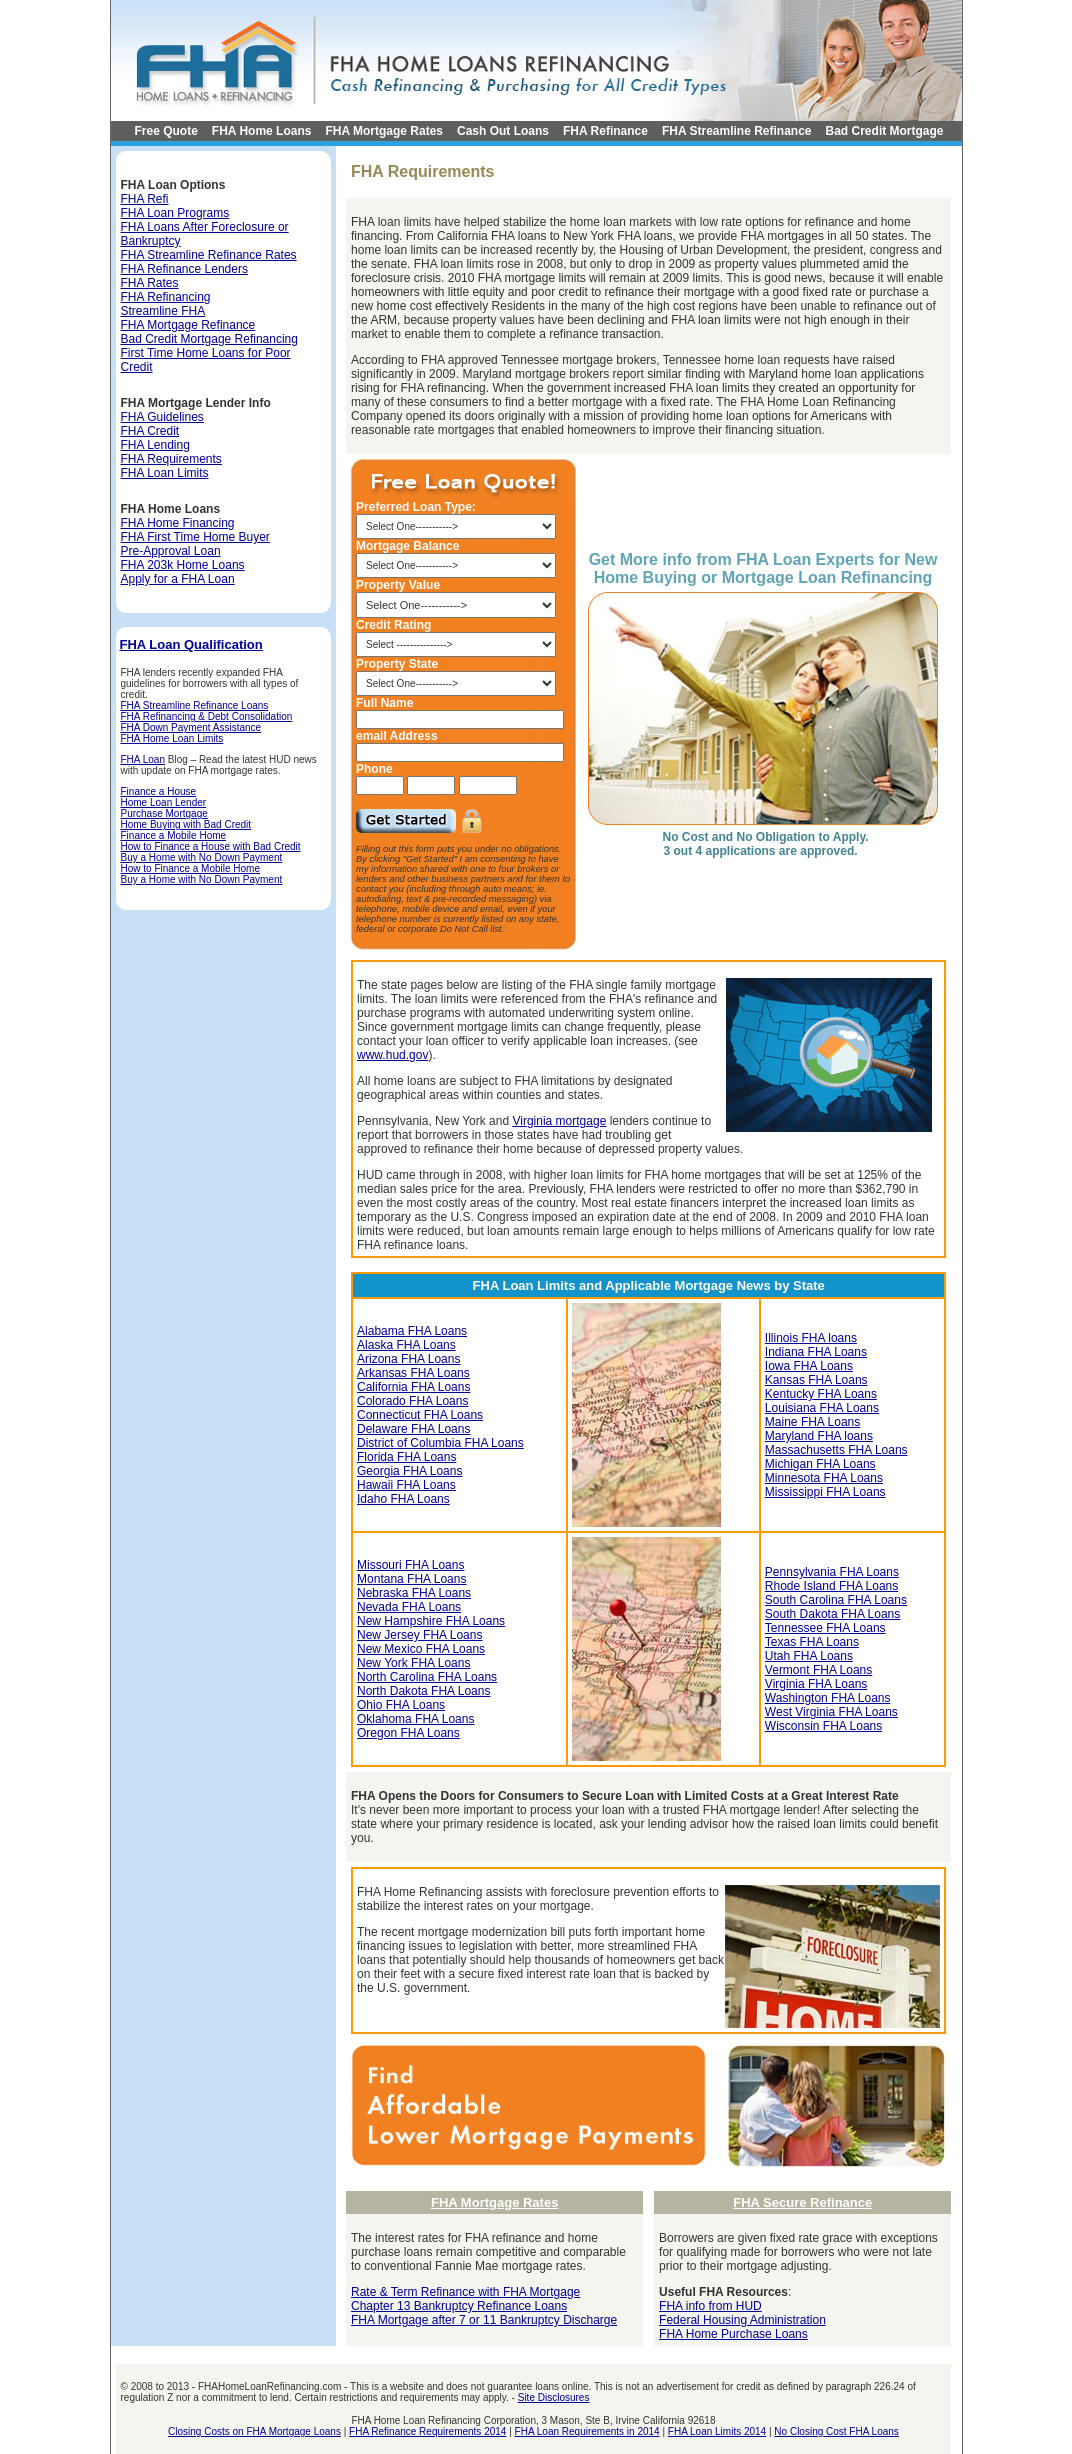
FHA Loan (143, 759)
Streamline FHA (163, 311)
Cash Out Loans (503, 131)
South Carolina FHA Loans (836, 1600)
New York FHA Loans (413, 1663)
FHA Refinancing (166, 297)
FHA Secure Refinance (802, 2202)
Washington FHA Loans (828, 1698)
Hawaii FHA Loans (406, 1485)
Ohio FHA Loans (401, 1705)
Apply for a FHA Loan (178, 579)
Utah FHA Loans (809, 1656)
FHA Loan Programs (175, 213)
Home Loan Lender (164, 802)
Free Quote (166, 131)
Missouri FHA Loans (410, 1565)
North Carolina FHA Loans (427, 1677)
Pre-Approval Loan (171, 551)
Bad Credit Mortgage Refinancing (209, 339)
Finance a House (159, 791)
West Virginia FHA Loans (831, 1712)
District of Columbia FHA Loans (440, 1443)
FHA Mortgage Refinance (188, 325)
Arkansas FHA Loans (413, 1373)
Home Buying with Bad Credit (186, 824)
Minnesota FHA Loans (824, 1478)
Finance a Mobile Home (174, 835)
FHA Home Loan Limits (172, 738)
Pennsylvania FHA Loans (832, 1572)
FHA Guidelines (162, 417)
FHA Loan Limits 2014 (717, 2431)
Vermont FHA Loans (818, 1670)
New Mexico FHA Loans (421, 1649)
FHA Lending (155, 445)
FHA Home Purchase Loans (733, 2334)
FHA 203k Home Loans (183, 565)
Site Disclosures (554, 2397)
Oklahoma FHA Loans (415, 1719)
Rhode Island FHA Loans (831, 1586)
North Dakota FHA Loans (423, 1691)
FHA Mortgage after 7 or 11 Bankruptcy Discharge (484, 2320)
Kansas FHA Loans (816, 1380)
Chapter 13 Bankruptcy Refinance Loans (459, 2306)
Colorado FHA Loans (412, 1401)
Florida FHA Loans (406, 1457)
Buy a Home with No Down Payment (202, 857)
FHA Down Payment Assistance (191, 727)
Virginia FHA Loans (816, 1684)
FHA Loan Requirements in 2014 (587, 2431)
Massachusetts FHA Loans (836, 1450)
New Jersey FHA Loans (419, 1635)
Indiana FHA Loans (816, 1352)
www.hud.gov (392, 1055)
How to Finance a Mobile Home (191, 868)
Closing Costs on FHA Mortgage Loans (254, 2431)
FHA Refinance (605, 131)
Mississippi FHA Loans (825, 1492)
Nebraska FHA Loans (414, 1593)
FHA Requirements (171, 459)
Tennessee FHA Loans (825, 1628)
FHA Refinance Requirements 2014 (427, 2431)
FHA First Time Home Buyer (195, 537)
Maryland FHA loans (819, 1436)
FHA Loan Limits (165, 473)
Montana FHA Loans (411, 1579)
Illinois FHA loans (811, 1338)
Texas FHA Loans (812, 1642)
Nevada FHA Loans (409, 1607)
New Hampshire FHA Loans (431, 1621)
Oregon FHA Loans (408, 1733)
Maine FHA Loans (812, 1422)
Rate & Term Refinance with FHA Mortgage (465, 2292)
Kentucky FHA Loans (821, 1394)
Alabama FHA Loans (412, 1331)
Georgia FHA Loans (409, 1471)
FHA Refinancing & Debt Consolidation (207, 716)
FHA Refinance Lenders (184, 269)
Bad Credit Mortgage (885, 131)
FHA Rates (150, 283)
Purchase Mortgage (164, 813)
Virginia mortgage (559, 1121)
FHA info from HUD (710, 2306)
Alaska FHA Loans (406, 1345)
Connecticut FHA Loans (420, 1415)
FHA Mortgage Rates (384, 131)
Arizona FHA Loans (408, 1359)
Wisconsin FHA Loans (823, 1726)
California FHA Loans (413, 1387)
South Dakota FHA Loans (832, 1614)
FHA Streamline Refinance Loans (195, 705)
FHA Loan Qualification (191, 644)
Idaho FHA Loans (403, 1499)
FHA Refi (145, 199)
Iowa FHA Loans (809, 1366)
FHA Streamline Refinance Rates (209, 255)
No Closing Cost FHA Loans (836, 2431)
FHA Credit (150, 431)
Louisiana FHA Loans (822, 1408)
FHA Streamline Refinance (737, 131)
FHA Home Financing (178, 523)
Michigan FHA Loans (820, 1464)
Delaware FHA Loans (413, 1429)
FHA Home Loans (262, 131)
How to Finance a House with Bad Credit (211, 846)
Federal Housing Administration (742, 2320)
